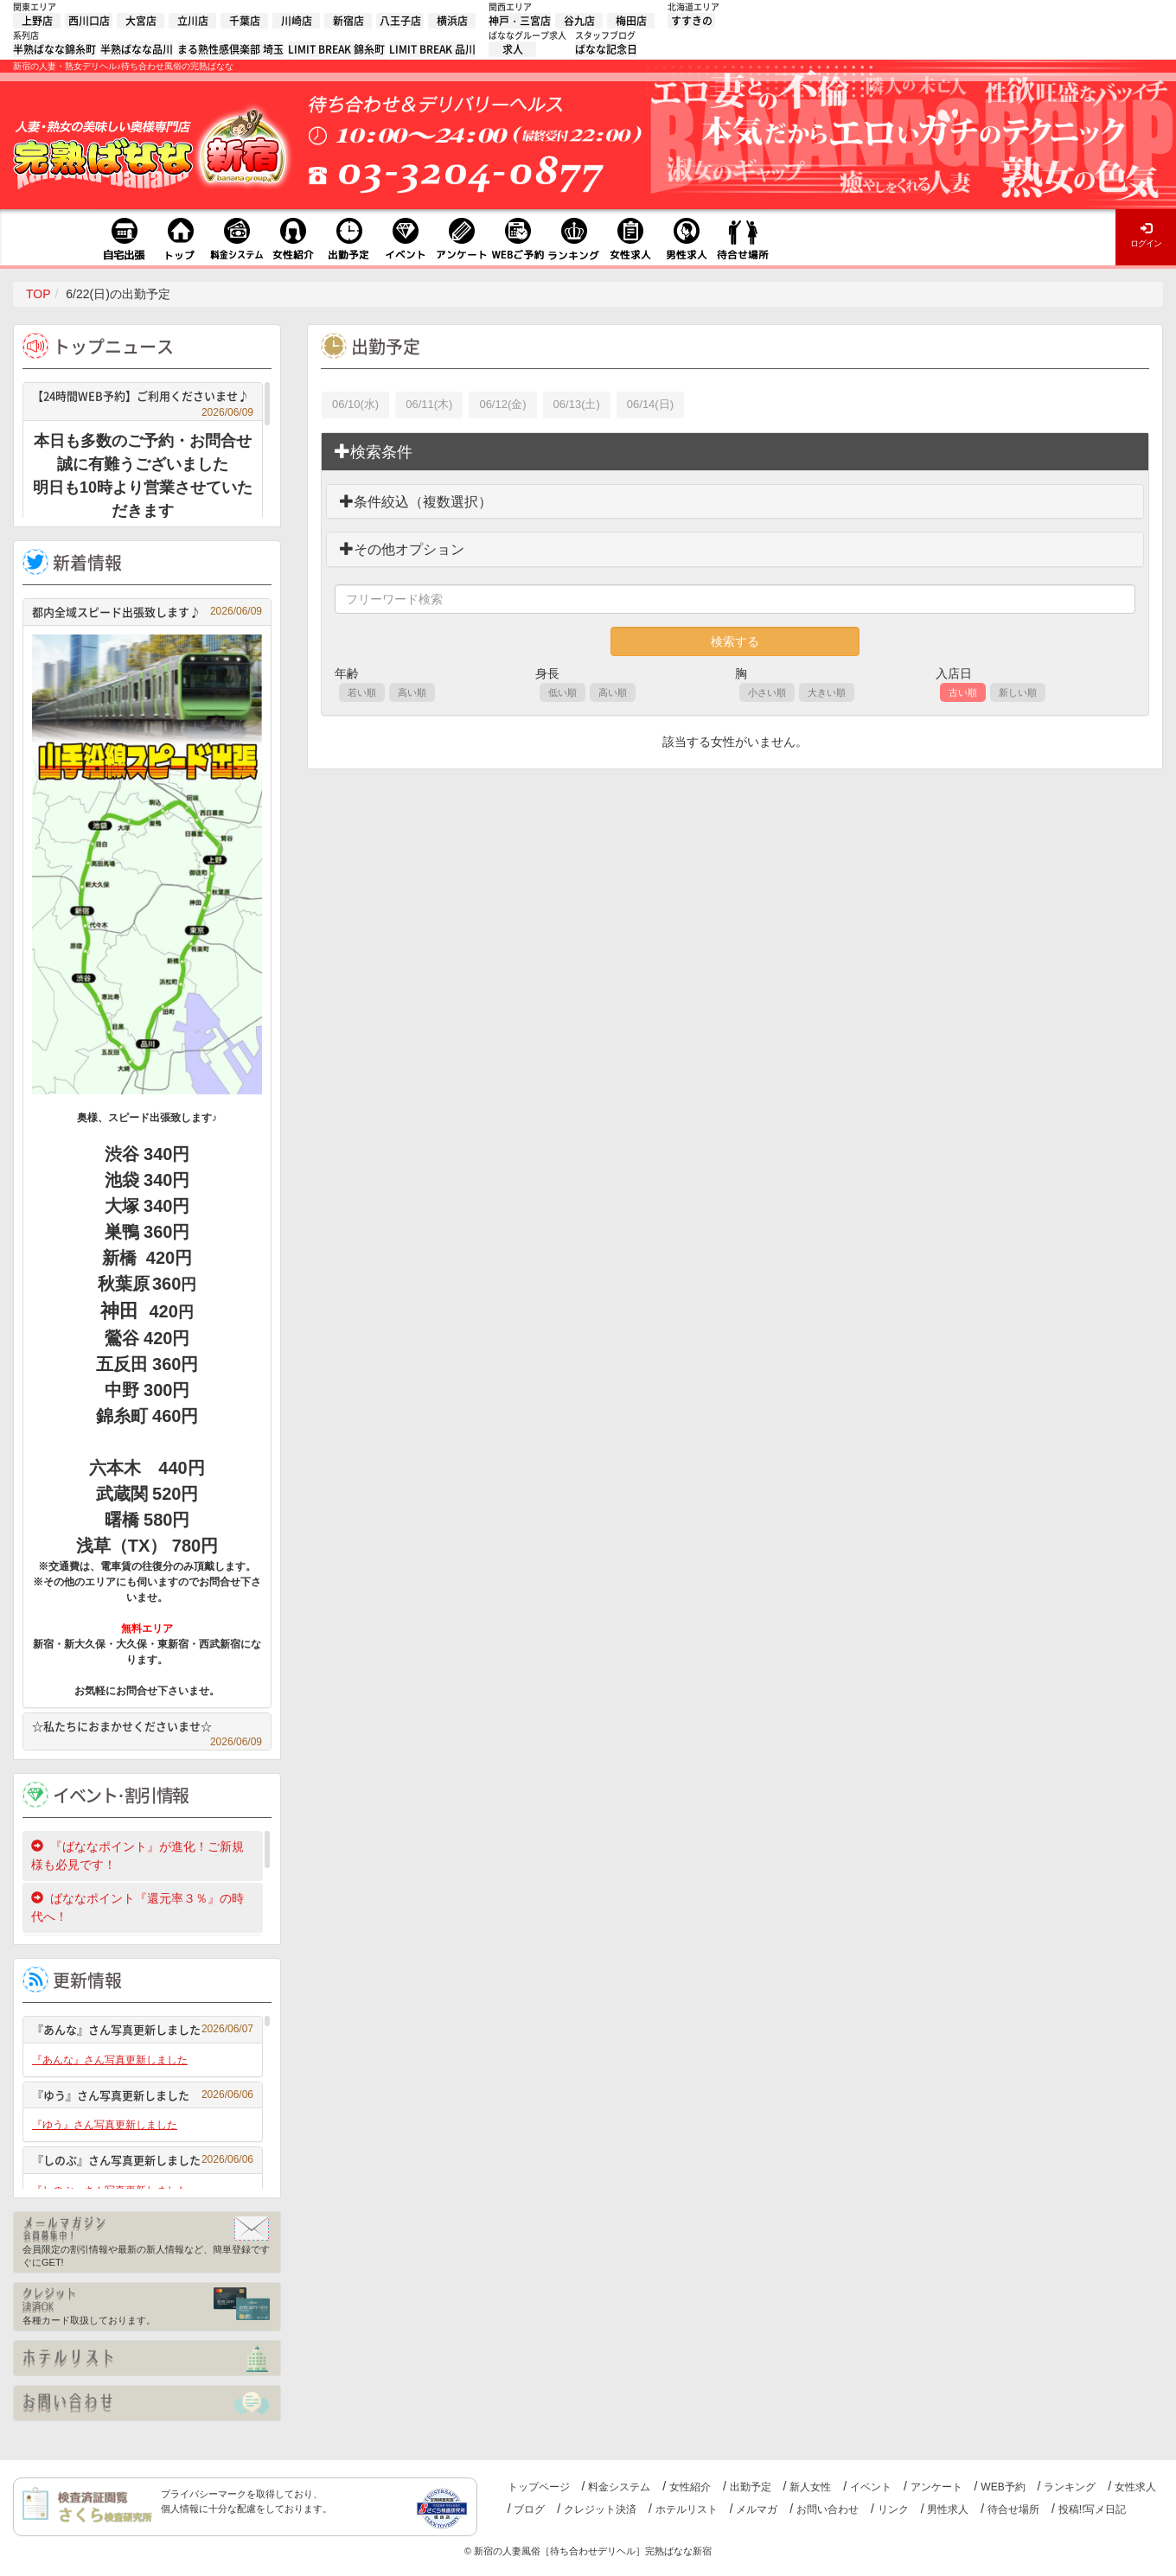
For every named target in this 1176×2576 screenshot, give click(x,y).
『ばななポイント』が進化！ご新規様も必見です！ (137, 1855)
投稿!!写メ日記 (1092, 2509)
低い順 (562, 692)
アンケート (936, 2487)
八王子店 (400, 21)
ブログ (529, 2509)
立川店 (192, 21)
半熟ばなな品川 (136, 49)
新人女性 (810, 2487)
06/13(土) (576, 404)
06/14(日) (650, 404)
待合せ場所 (1013, 2509)
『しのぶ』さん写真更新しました (142, 2160)
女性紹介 (690, 2487)
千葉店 (244, 21)
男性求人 (947, 2509)
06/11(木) (429, 404)
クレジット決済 (600, 2509)
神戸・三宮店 (520, 21)
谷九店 (579, 21)
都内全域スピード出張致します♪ (147, 611)
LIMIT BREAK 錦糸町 (336, 49)
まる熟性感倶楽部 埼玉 (230, 49)
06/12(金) (502, 404)
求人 (512, 49)
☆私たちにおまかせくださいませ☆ (147, 1728)
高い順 (412, 692)
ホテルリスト (686, 2509)
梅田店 (631, 21)
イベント (871, 2487)
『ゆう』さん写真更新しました (142, 2095)
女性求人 (1135, 2487)
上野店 (37, 21)
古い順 (963, 692)
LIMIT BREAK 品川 (432, 49)
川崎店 (296, 21)
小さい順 (767, 692)
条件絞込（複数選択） (416, 501)
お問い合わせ (827, 2509)
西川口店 (89, 21)
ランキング (1070, 2487)
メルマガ (756, 2509)
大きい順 (827, 692)
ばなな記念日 (606, 49)
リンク (893, 2509)
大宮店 (141, 21)
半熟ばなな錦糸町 (54, 49)
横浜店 (452, 21)
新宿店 (348, 21)
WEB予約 (1003, 2487)
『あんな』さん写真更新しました (142, 2029)
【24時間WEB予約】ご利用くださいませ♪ (142, 398)
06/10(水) (355, 404)
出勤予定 (750, 2487)
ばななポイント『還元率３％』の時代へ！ (137, 1907)
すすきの (692, 21)
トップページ (539, 2487)
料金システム (619, 2487)
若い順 (362, 692)
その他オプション (402, 549)
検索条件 (373, 452)
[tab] (735, 452)
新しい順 (1018, 692)
